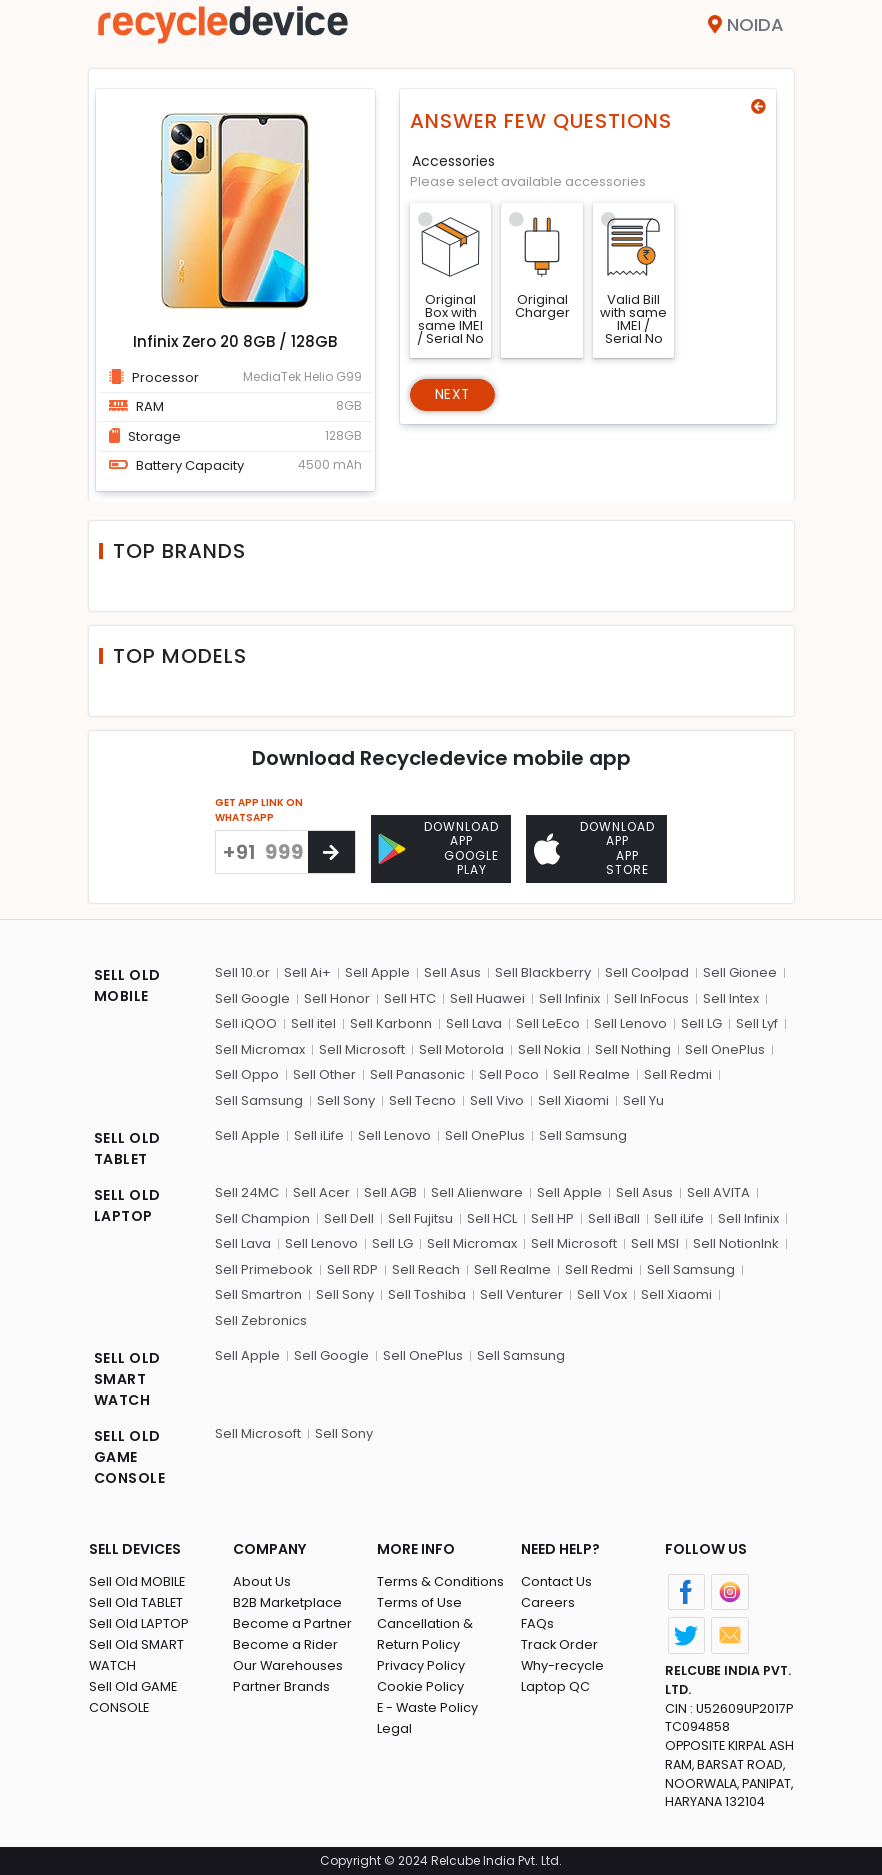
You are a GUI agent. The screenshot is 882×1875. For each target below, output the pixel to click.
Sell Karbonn (391, 1022)
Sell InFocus (651, 997)
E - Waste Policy (428, 1705)
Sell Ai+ (307, 971)
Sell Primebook (264, 1268)
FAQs (537, 1621)
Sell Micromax (260, 1048)
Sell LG (701, 1022)
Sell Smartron (258, 1293)
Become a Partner (292, 1621)
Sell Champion (262, 1217)
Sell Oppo (247, 1073)
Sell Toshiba (427, 1293)
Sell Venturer (521, 1293)
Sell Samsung (259, 1099)
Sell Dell (349, 1217)
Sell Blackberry (543, 971)
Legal (394, 1726)
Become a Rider (285, 1642)
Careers (548, 1600)
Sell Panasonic (417, 1073)
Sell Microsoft (362, 1048)
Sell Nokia (549, 1048)
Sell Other (324, 1073)
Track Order (560, 1642)
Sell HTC (410, 997)
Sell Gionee (740, 971)
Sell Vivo (497, 1099)
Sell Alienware (477, 1191)
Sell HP (552, 1217)
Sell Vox (602, 1293)
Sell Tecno (422, 1099)
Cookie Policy (421, 1684)
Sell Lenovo (630, 1022)
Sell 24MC (247, 1191)
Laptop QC (555, 1684)
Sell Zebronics (261, 1319)
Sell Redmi (678, 1073)
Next (453, 395)
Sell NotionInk (736, 1242)
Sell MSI (655, 1242)
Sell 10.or (242, 971)
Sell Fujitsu (420, 1217)
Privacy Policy (421, 1663)
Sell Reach (426, 1268)
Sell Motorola (461, 1048)
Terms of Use (419, 1600)
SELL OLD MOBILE (127, 984)
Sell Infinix (569, 997)
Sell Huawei (487, 997)
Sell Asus (452, 971)
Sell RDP (352, 1268)
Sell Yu (643, 1099)
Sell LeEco (548, 1022)
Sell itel (313, 1022)
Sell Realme (591, 1073)
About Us (262, 1579)
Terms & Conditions (440, 1579)
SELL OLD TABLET (127, 1147)
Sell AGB (390, 1191)
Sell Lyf (757, 1022)
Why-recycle (563, 1663)
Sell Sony (346, 1099)
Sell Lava (474, 1022)
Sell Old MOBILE (137, 1579)
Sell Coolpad (647, 971)
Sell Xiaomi (573, 1099)
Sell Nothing (633, 1048)
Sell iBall (614, 1217)
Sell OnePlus (725, 1048)
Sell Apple (377, 971)
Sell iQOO (246, 1022)
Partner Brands (281, 1684)
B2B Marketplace (288, 1600)
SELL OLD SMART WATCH (127, 1378)
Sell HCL (492, 1217)
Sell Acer (321, 1191)
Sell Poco (509, 1073)
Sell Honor (337, 997)
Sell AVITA (718, 1191)
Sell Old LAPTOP (139, 1621)
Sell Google (252, 997)
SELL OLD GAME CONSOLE (130, 1456)
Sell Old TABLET (136, 1600)
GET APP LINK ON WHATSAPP (259, 810)
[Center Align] (331, 852)
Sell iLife (319, 1134)
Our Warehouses (288, 1663)
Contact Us (556, 1579)
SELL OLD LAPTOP (127, 1204)
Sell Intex (731, 997)
